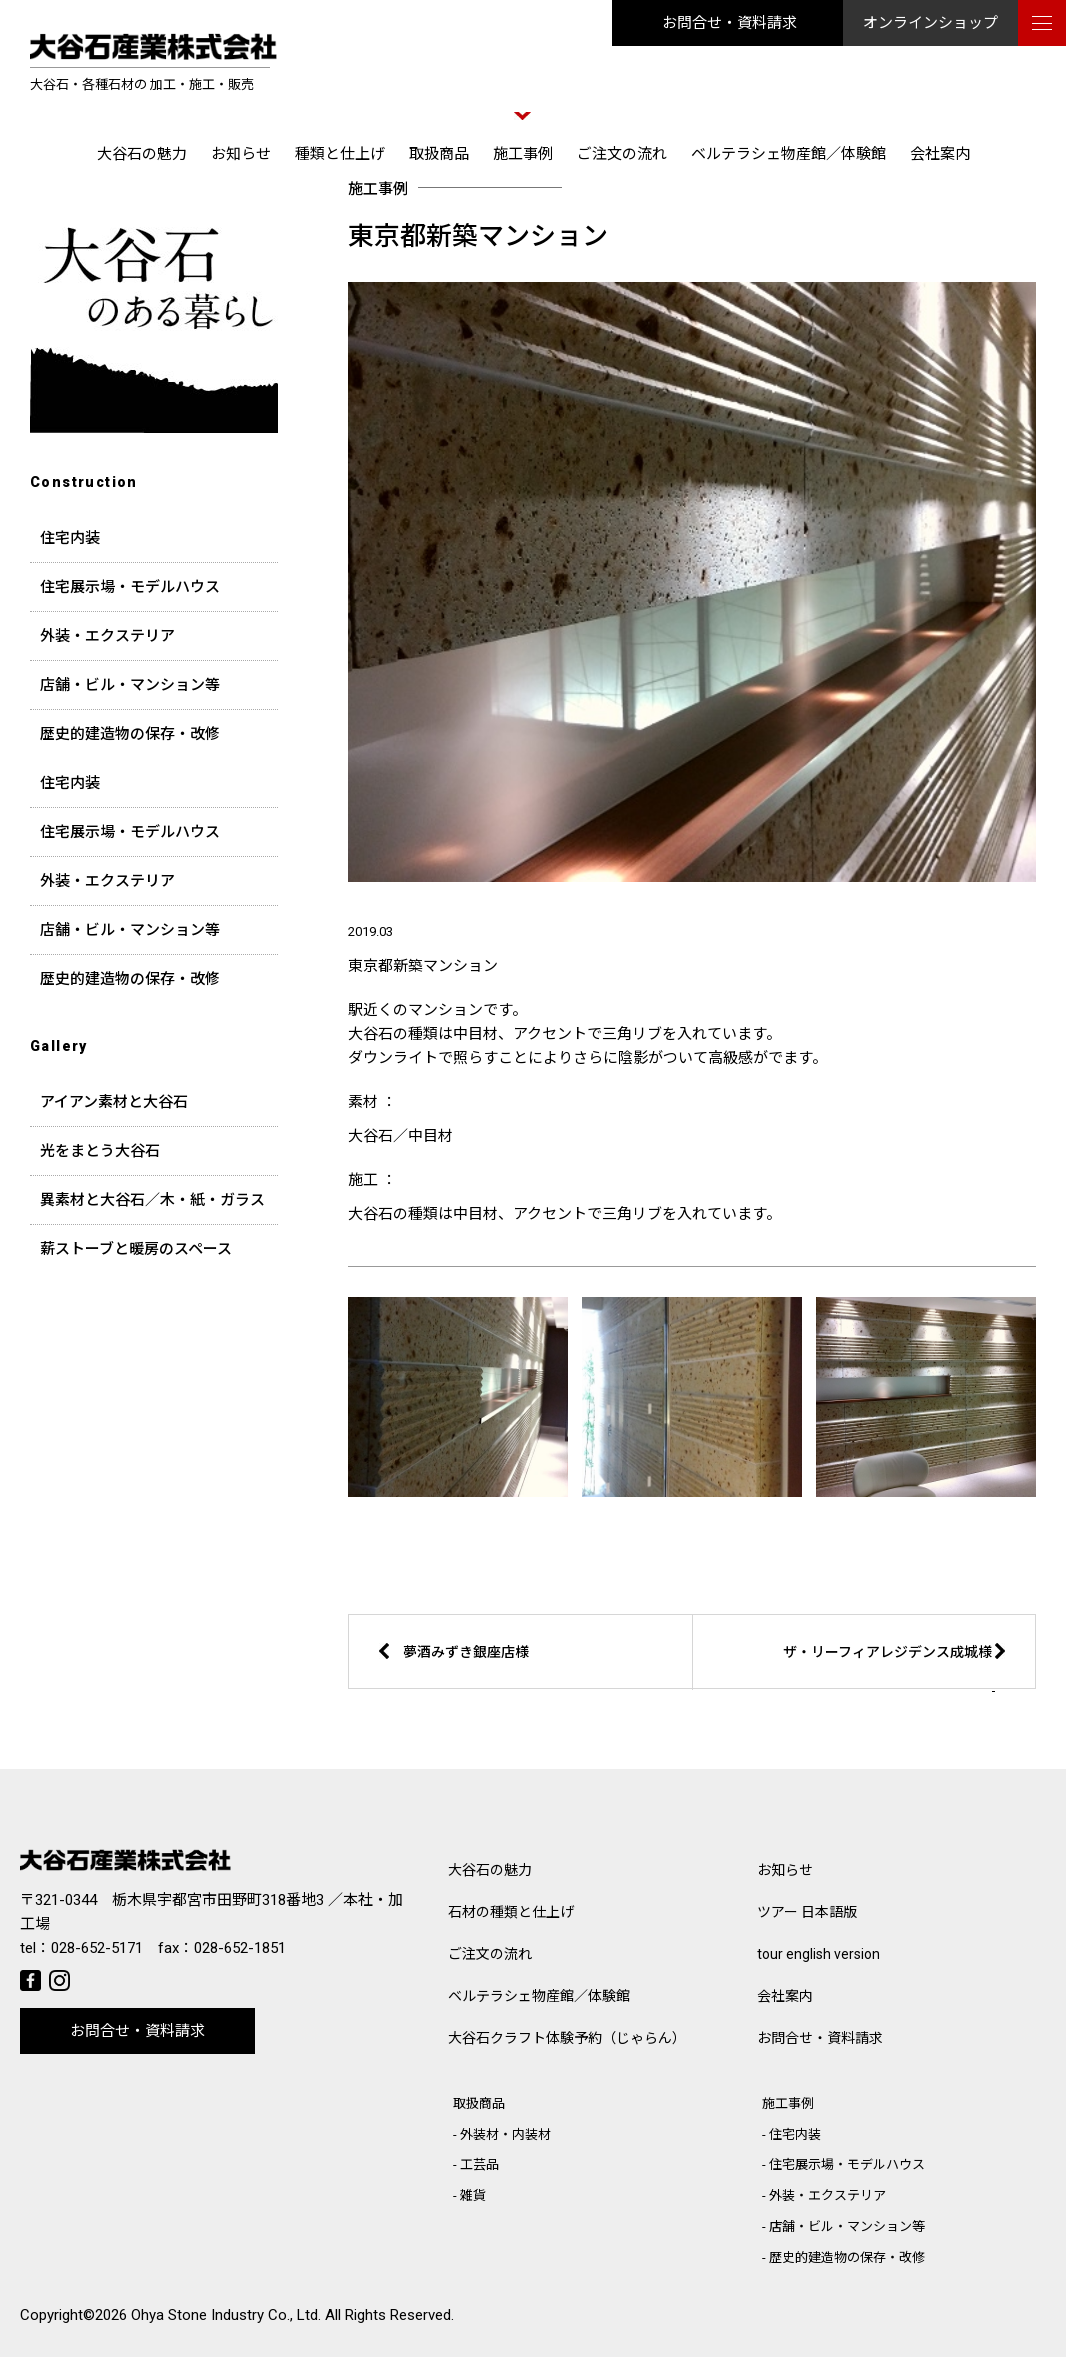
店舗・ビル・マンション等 (130, 685)
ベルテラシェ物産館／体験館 (788, 154)
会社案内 (940, 154)
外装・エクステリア (107, 636)
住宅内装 (70, 538)
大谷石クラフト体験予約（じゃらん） (567, 2038)
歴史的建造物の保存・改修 (130, 734)
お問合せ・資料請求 (729, 23)
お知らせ (241, 154)
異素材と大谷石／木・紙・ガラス (152, 1200)
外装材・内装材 (505, 2134)
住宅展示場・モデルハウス (130, 587)
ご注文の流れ (622, 154)
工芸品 (479, 2164)
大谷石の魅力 (142, 154)
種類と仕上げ (340, 154)
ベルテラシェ (539, 1996)
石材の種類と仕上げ (511, 1912)
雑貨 (473, 2195)
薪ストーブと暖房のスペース (136, 1249)
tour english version (818, 1954)
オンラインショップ (930, 23)
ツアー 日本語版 (807, 1912)
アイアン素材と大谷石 (114, 1102)
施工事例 (523, 154)
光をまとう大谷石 (100, 1151)
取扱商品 (439, 154)
